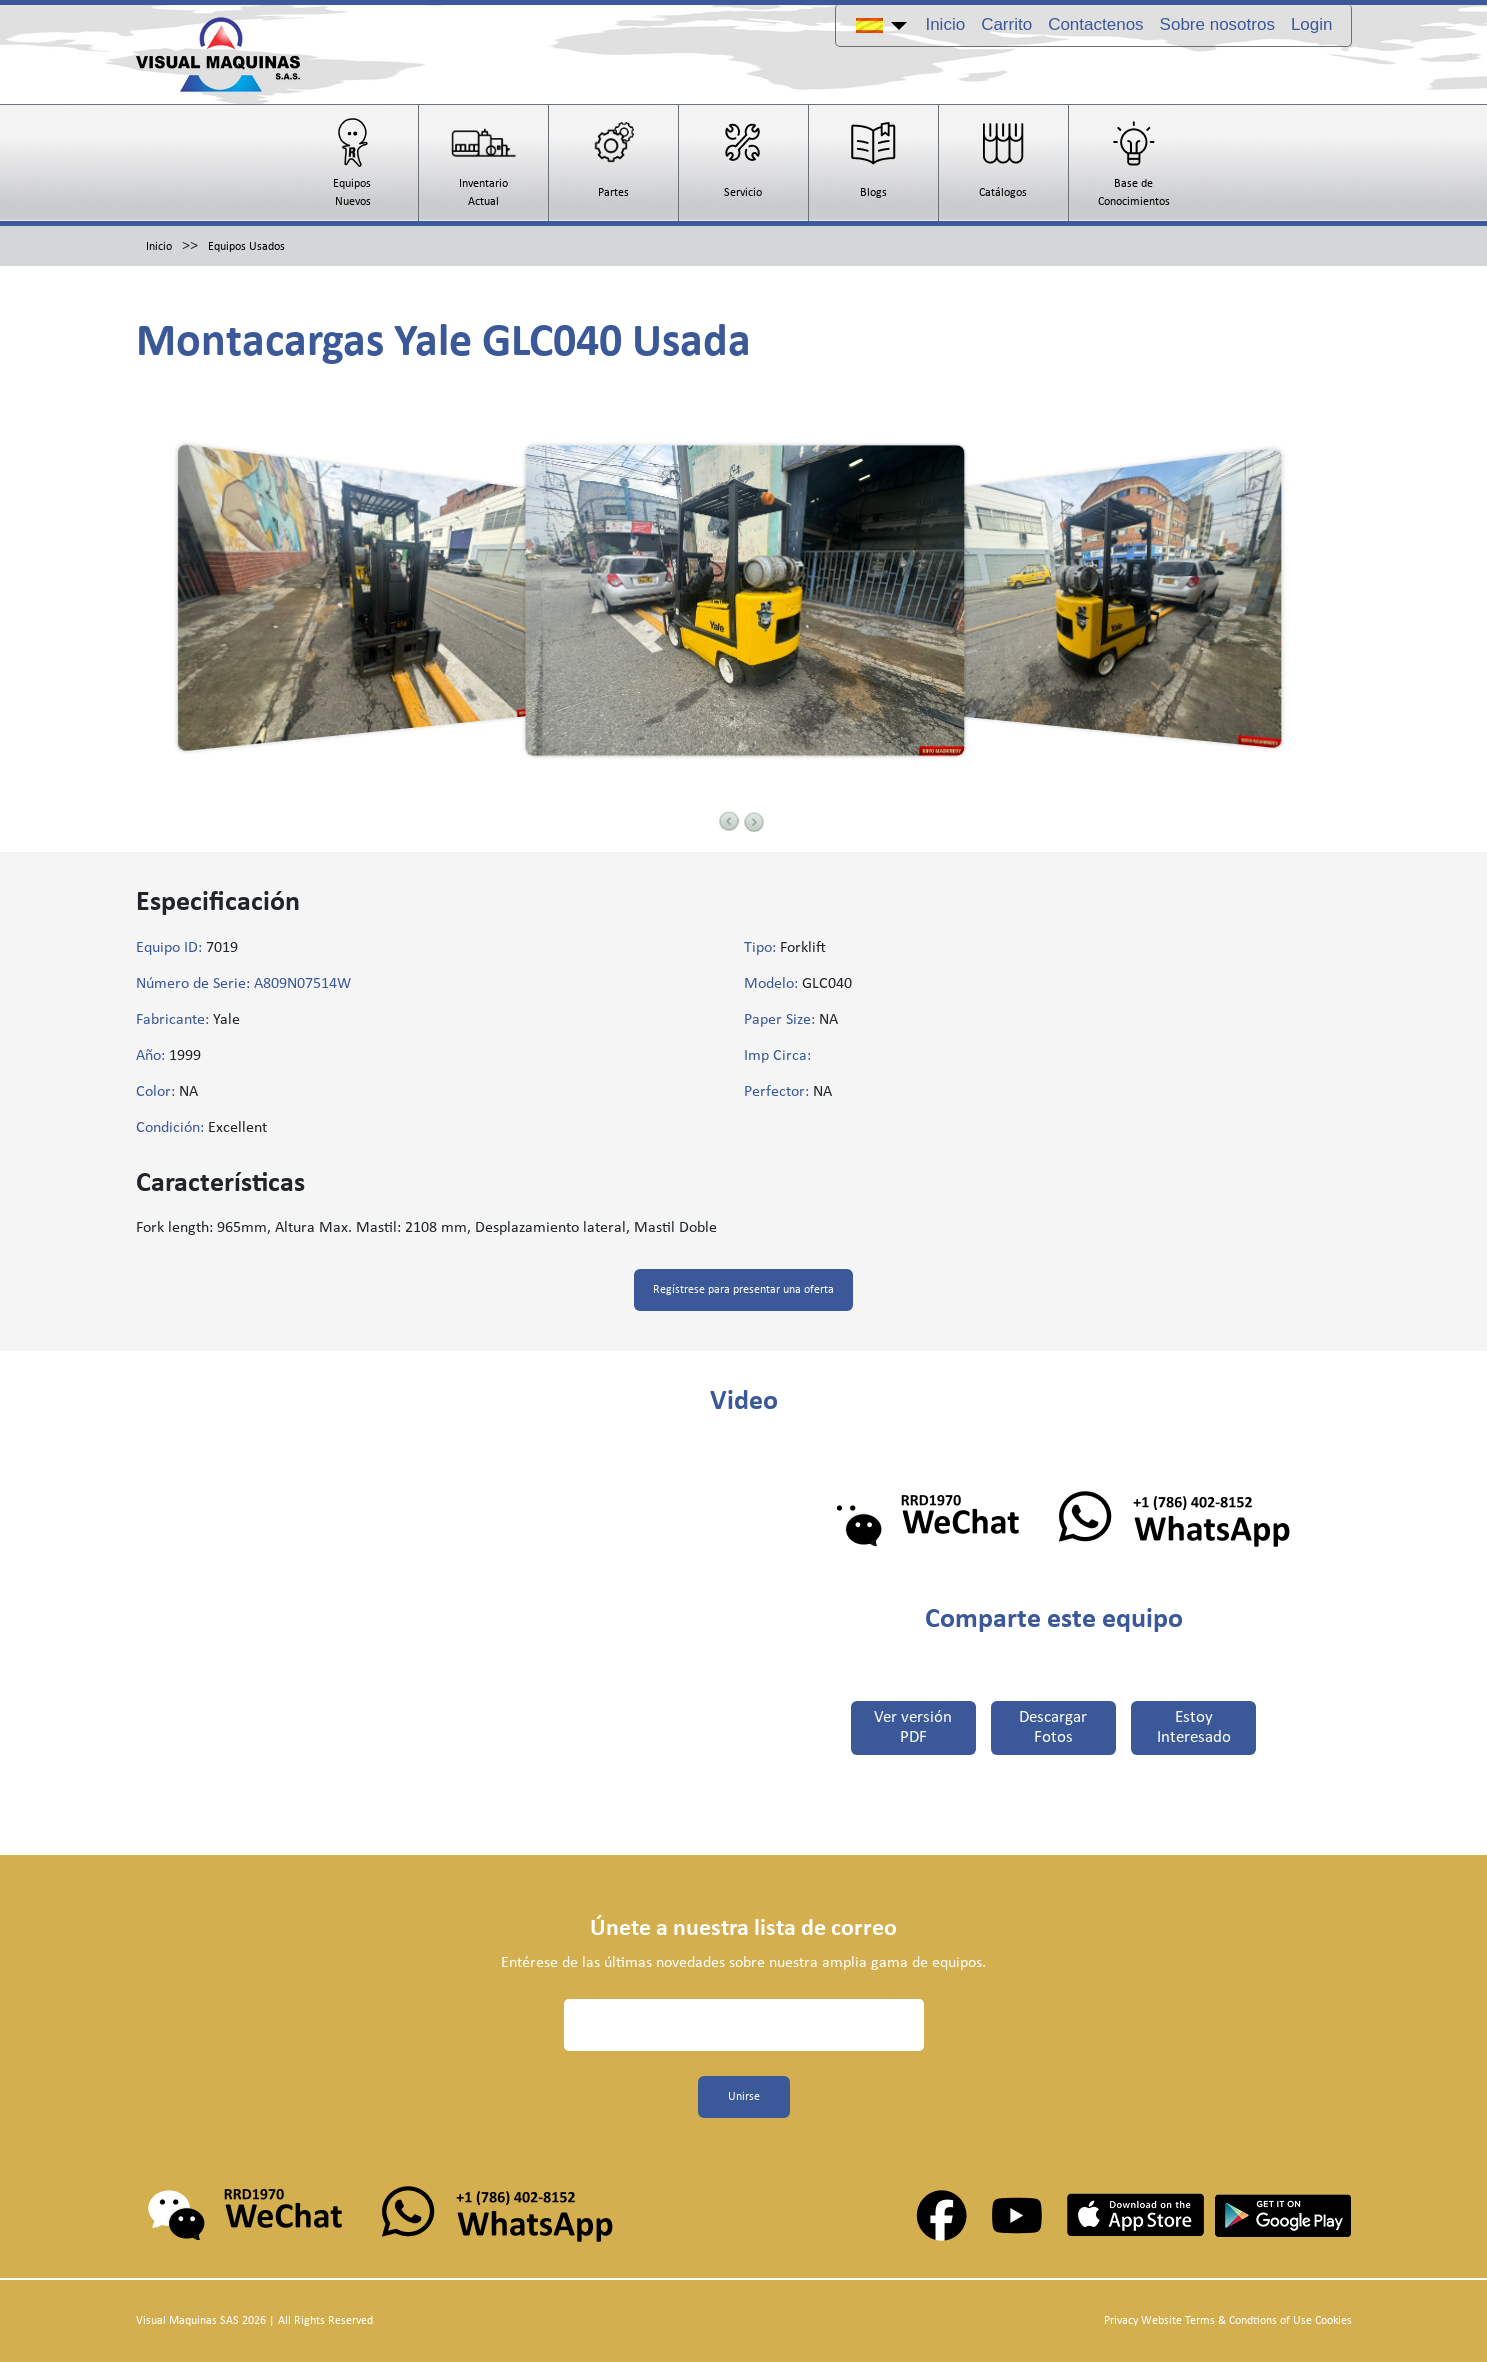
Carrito (1006, 24)
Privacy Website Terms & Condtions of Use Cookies (1228, 2321)
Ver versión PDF (913, 1728)
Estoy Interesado (1195, 1728)
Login (1312, 24)
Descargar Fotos (1054, 1728)
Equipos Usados (246, 247)
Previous (729, 821)
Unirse (744, 2097)
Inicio (945, 24)
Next (754, 822)
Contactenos (1095, 24)
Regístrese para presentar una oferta (743, 1290)
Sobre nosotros (1217, 24)
